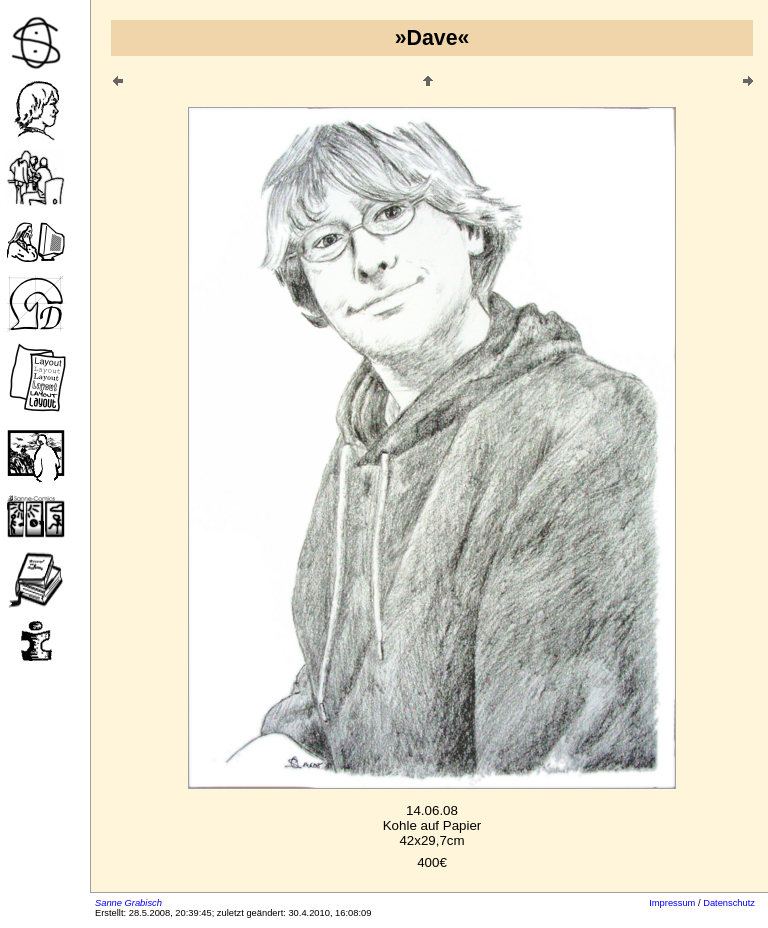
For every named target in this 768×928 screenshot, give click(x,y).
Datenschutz (729, 903)
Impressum (672, 903)
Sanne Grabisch (128, 903)
